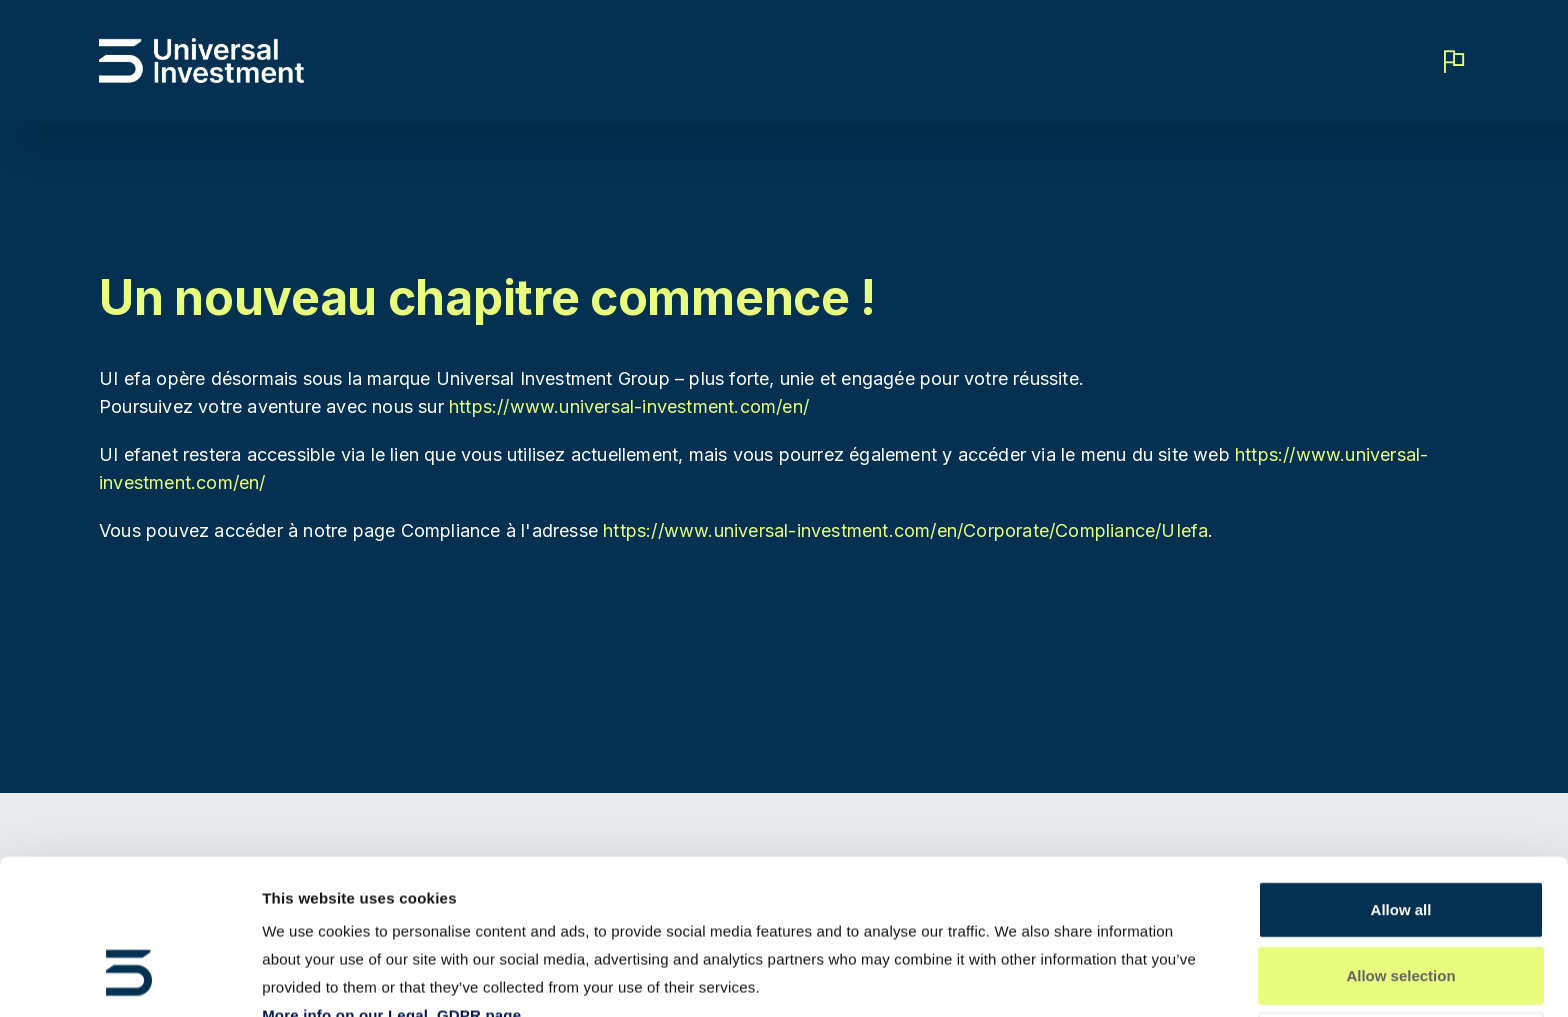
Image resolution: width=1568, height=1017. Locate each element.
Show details (1050, 977)
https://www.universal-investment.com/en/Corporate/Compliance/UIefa (905, 530)
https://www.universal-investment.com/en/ (629, 406)
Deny (1401, 907)
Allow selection (1400, 842)
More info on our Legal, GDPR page (391, 882)
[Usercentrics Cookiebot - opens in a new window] (129, 978)
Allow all (1401, 776)
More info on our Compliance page (388, 910)
